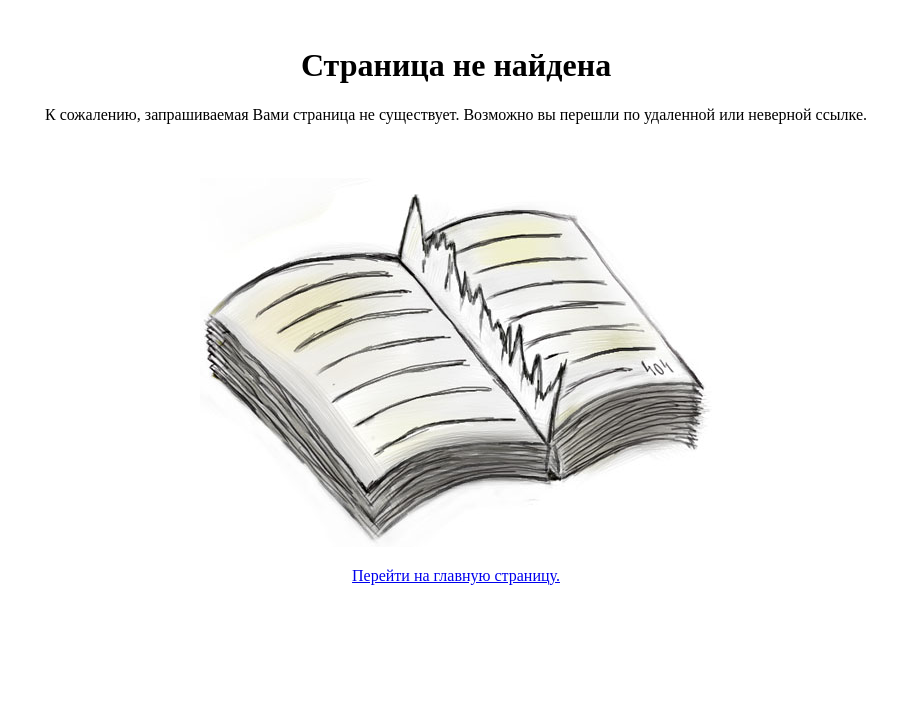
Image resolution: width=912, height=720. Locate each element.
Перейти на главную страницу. (456, 575)
